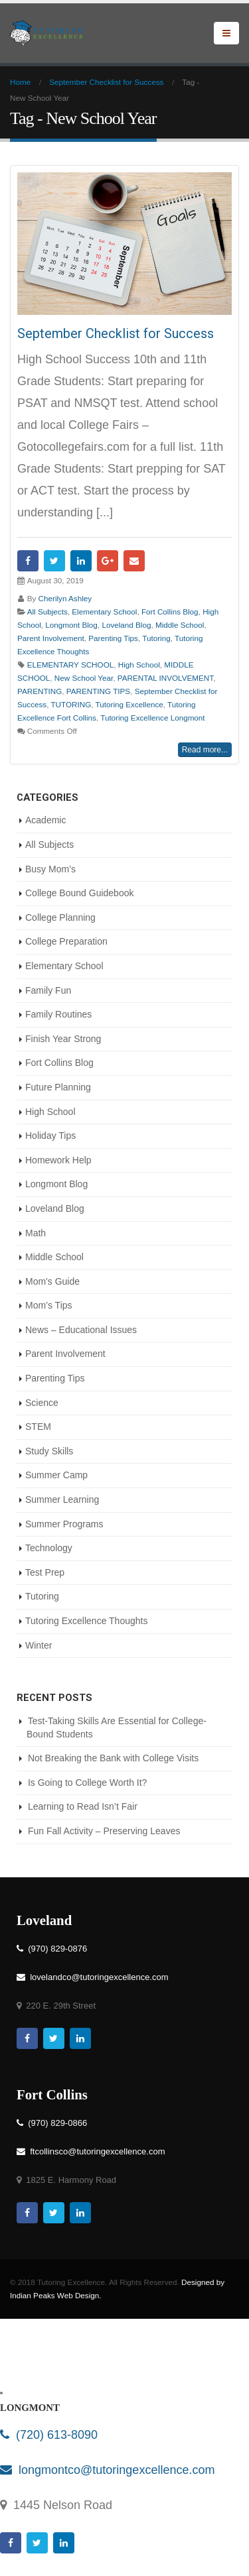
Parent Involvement (50, 638)
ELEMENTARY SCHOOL (70, 664)
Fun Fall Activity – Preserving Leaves (104, 1831)
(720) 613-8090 (49, 2434)
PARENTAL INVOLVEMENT (165, 677)
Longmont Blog (71, 624)
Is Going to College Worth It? (87, 1782)
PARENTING (39, 691)
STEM (38, 1426)
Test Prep (44, 1572)
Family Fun (48, 990)
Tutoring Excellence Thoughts (86, 1620)
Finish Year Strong (63, 1038)
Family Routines (58, 1014)
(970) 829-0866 (52, 2123)
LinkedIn (81, 560)
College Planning (60, 917)
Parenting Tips (113, 638)
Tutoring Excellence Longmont (152, 717)
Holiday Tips (50, 1135)
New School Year (83, 677)
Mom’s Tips (48, 1305)
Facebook (28, 560)
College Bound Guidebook (79, 893)
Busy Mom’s (50, 869)
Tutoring (156, 638)
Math (35, 1233)
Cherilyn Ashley (65, 598)
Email (134, 560)
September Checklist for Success (115, 333)
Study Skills (49, 1451)
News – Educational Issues (81, 1329)
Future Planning (58, 1087)
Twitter (54, 560)
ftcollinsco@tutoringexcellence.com (91, 2151)
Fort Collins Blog (170, 611)
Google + (107, 560)
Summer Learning (62, 1499)
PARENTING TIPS (98, 691)
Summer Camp (56, 1475)
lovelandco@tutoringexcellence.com (93, 1977)
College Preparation (66, 941)
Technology (48, 1548)
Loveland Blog (126, 624)
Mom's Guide (52, 1281)
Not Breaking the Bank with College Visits (113, 1758)
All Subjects (47, 611)
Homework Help (58, 1160)
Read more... (205, 749)
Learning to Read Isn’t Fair (82, 1806)
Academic (45, 820)
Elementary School (104, 611)
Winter (38, 1645)
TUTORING (70, 704)
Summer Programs (64, 1524)
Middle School (179, 624)
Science (41, 1402)
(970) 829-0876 (52, 1949)
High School (139, 664)
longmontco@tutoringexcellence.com (107, 2470)
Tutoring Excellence (129, 704)
